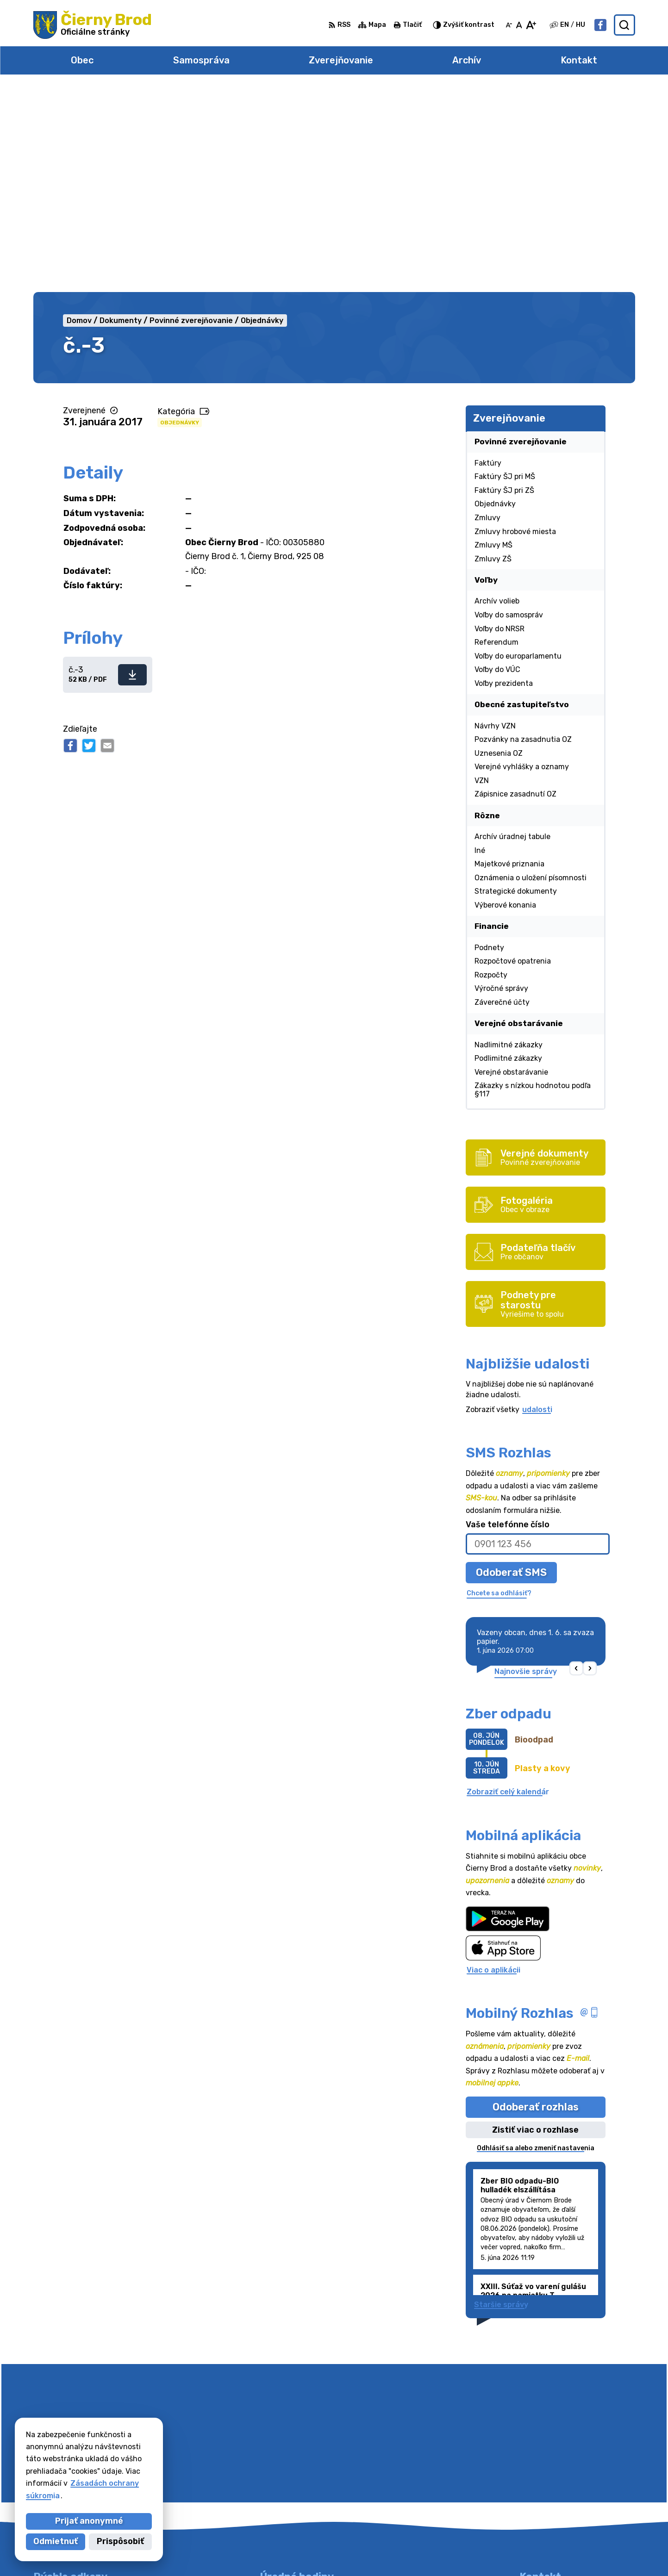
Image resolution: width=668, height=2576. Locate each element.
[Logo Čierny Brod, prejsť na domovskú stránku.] (92, 25)
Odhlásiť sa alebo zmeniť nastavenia (535, 1944)
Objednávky (179, 218)
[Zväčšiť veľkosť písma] (531, 25)
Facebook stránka (553, 2500)
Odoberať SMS (511, 1368)
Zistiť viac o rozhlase (535, 1926)
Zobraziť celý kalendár (508, 1588)
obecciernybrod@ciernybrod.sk (577, 2489)
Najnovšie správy (525, 1467)
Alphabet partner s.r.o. (333, 2550)
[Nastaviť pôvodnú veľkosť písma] (519, 25)
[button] (576, 1465)
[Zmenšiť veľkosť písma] (509, 25)
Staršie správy (501, 2100)
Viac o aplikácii (493, 1765)
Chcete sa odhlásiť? (499, 1389)
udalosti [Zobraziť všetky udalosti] (537, 1205)
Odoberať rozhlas (536, 1903)
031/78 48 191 (546, 2469)
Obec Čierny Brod (475, 2550)
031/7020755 (544, 2479)
